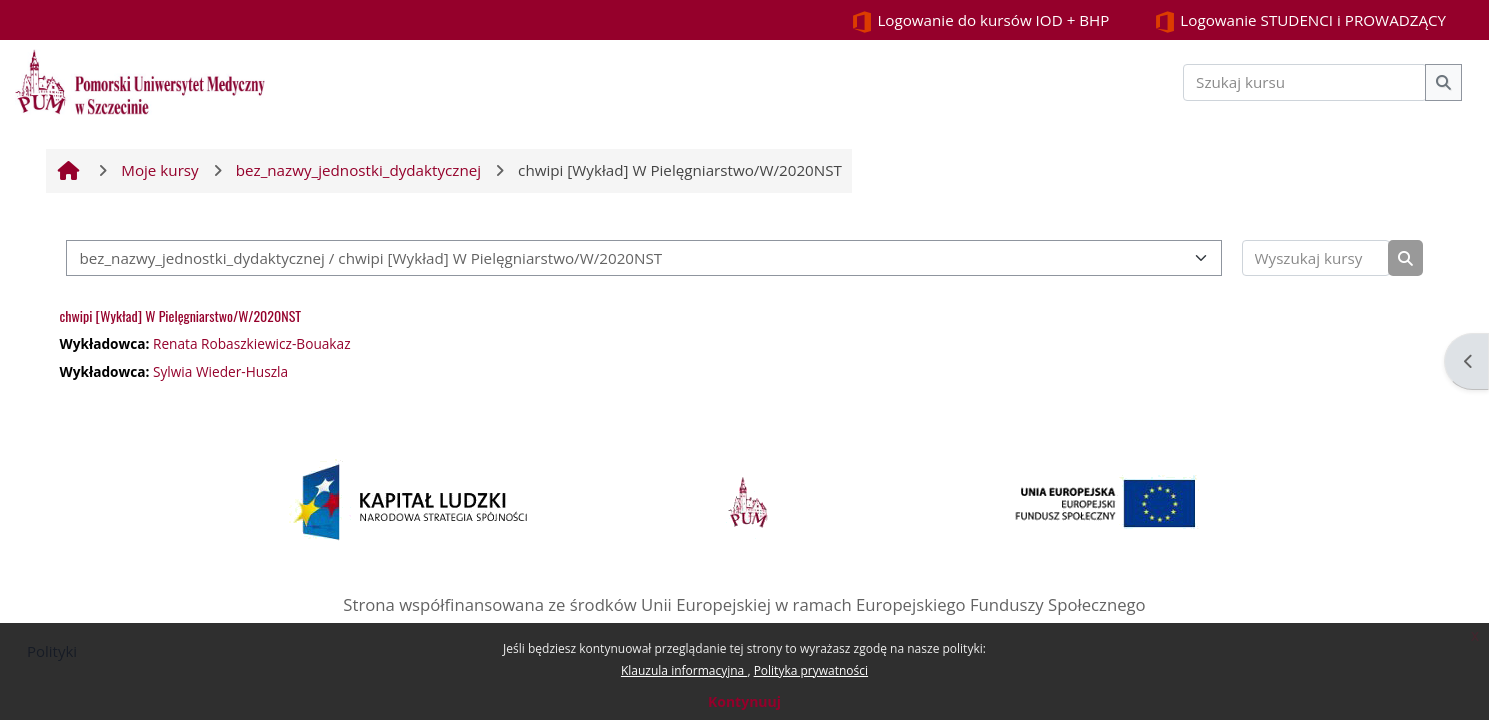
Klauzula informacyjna (684, 670)
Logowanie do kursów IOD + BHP (980, 21)
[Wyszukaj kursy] (1316, 258)
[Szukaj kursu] (1305, 82)
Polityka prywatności (811, 670)
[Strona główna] (140, 80)
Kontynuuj (744, 701)
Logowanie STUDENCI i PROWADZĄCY (1300, 21)
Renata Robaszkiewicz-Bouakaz (252, 343)
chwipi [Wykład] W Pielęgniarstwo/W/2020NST (180, 315)
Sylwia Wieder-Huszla (220, 371)
